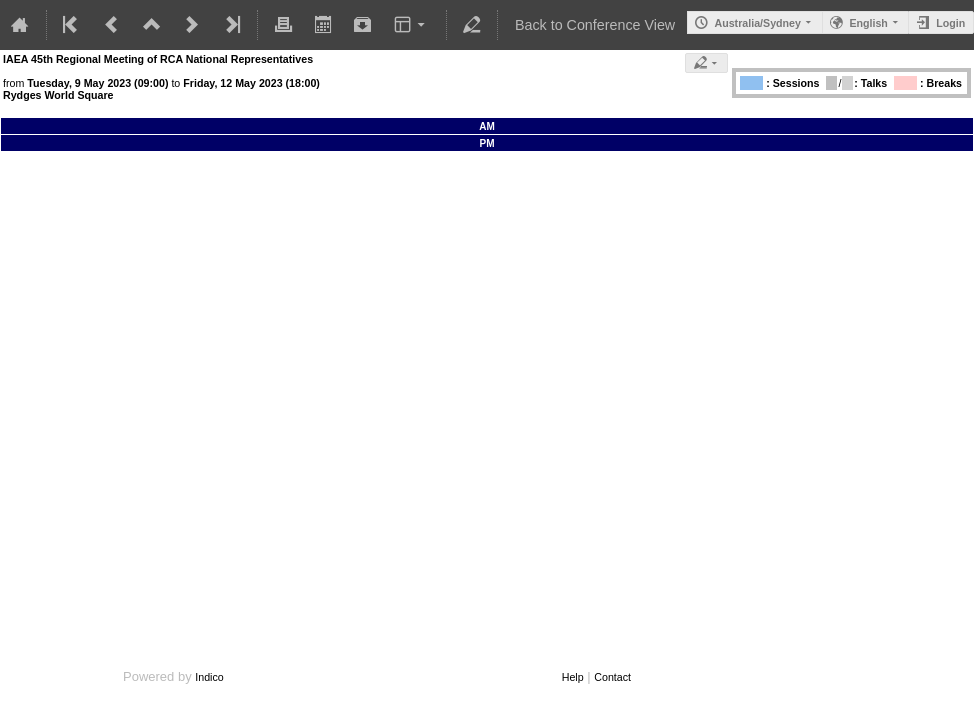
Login (950, 23)
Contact (612, 677)
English (868, 23)
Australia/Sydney (757, 23)
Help (573, 677)
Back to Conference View (595, 25)
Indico (209, 677)
